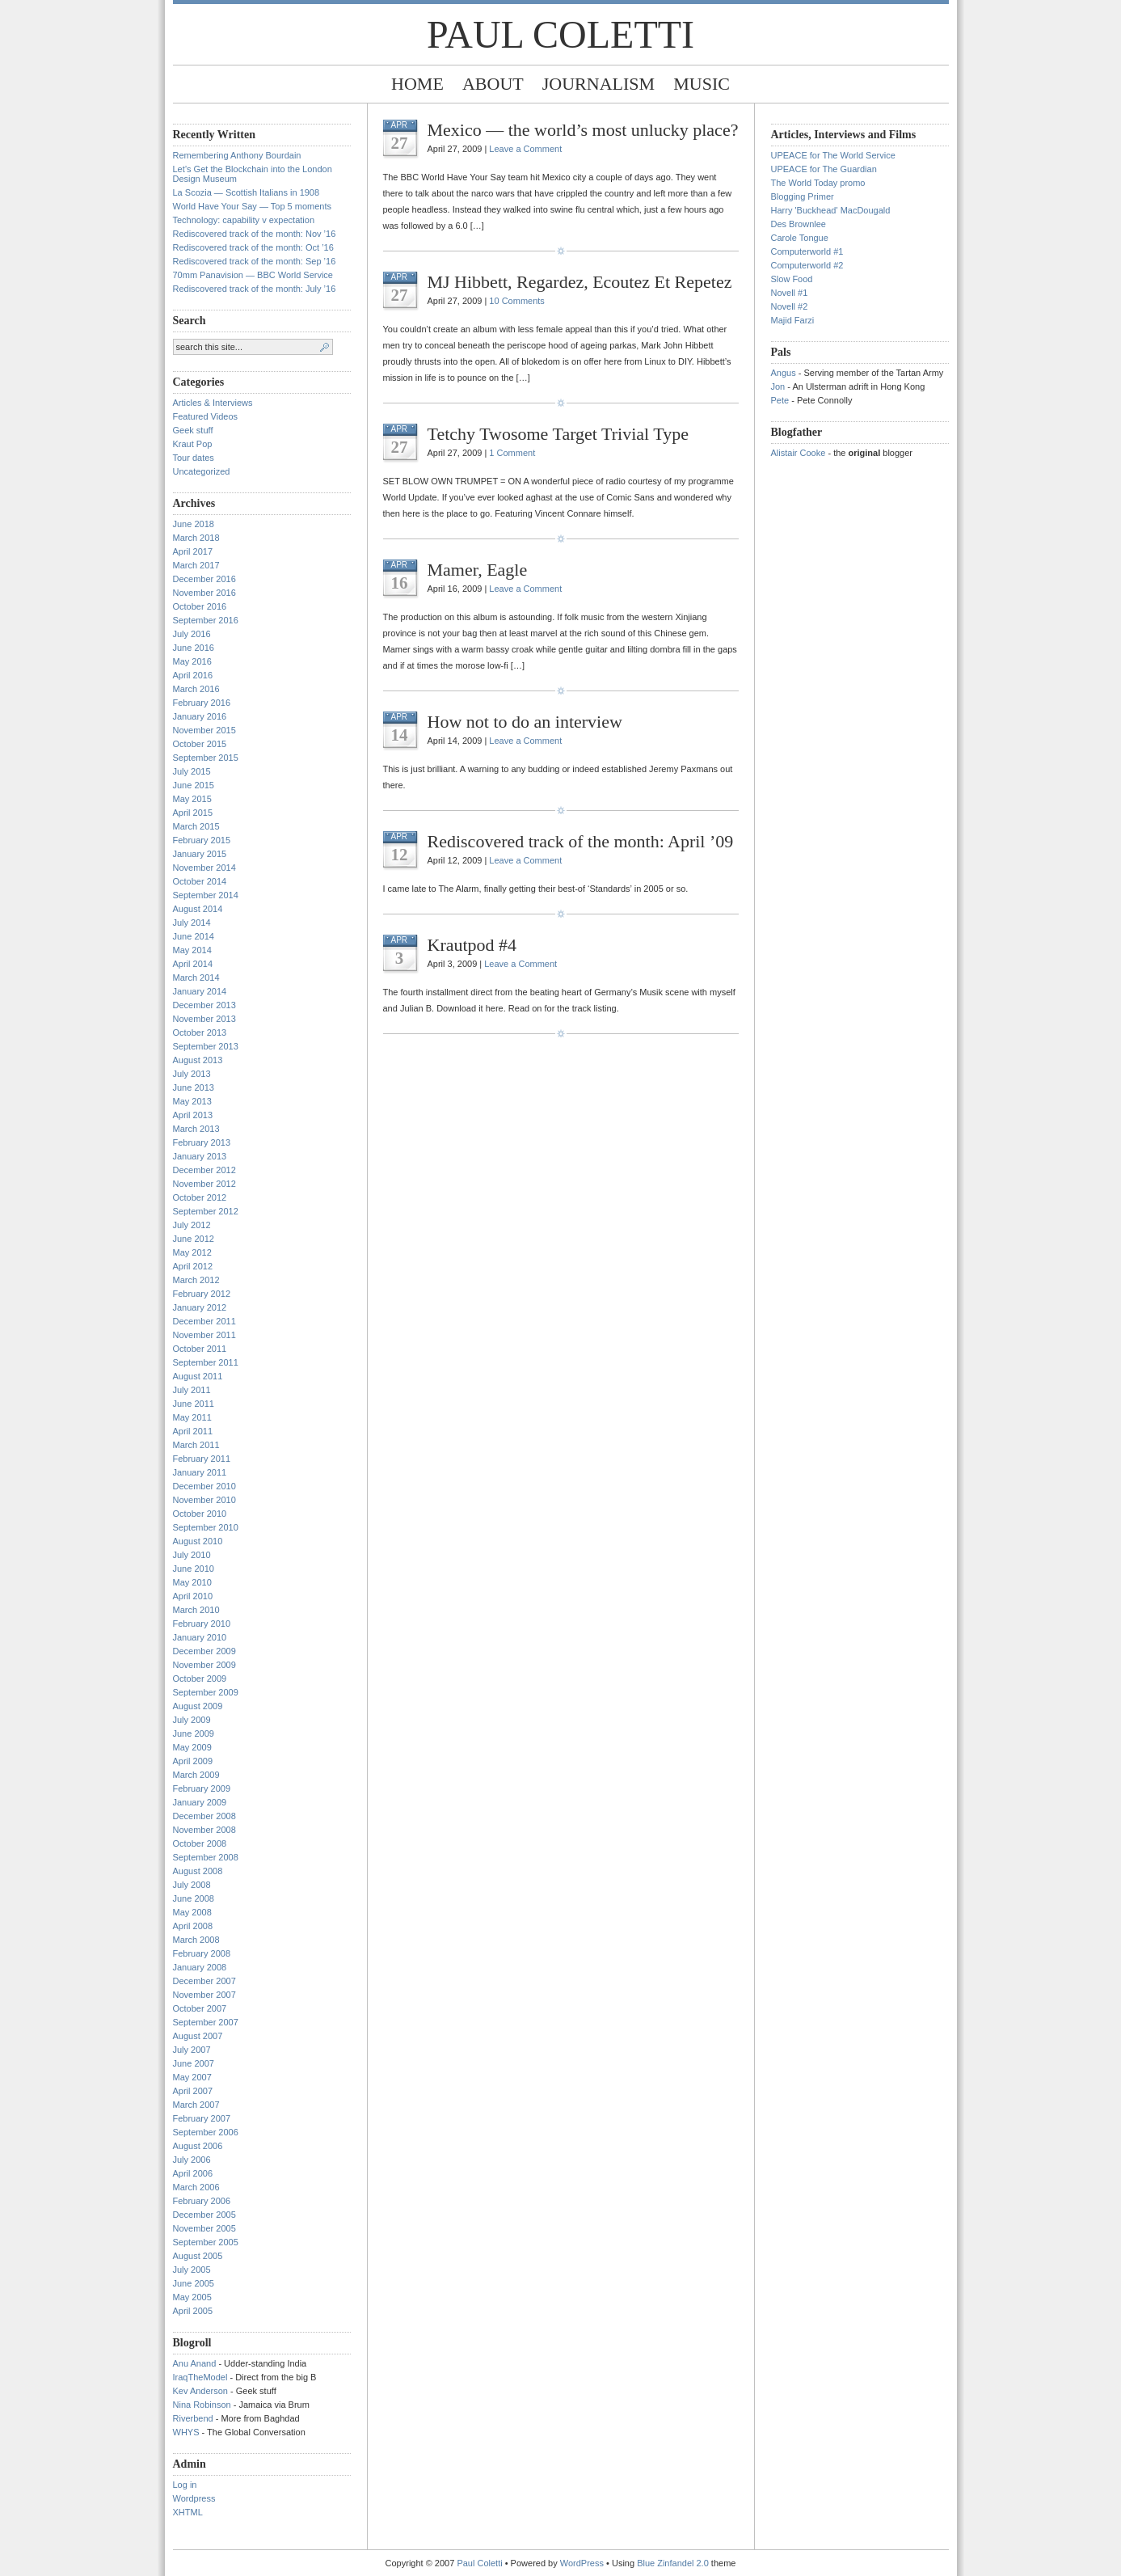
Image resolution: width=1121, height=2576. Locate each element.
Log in (185, 2484)
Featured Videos (205, 416)
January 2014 (200, 991)
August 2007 (198, 2036)
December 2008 (204, 1816)
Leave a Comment (525, 149)
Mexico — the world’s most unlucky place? (583, 130)
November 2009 (204, 1665)
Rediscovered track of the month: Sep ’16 (254, 261)
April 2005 (193, 2311)
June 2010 (193, 1568)
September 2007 (205, 2022)
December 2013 (204, 1005)
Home (417, 84)
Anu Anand (195, 2363)
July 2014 (192, 922)
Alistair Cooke (798, 453)
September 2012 (205, 1211)
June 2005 (193, 2283)
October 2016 (200, 606)
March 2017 (196, 565)
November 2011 (204, 1335)
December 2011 (204, 1321)
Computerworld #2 (807, 265)
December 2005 (204, 2214)
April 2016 (193, 675)
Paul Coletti (560, 34)
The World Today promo (818, 183)
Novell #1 (789, 293)
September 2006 (205, 2132)
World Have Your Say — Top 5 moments (252, 206)
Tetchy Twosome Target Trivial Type (558, 434)
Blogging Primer (802, 196)
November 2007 (204, 1995)
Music (701, 84)
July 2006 (192, 2159)
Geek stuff (193, 430)
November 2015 (204, 730)
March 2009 (196, 1775)
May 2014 (192, 950)
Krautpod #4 (472, 945)
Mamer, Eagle (478, 570)
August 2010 (198, 1541)
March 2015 (196, 826)
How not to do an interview (525, 722)
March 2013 (196, 1129)
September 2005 (205, 2242)
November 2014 (204, 867)
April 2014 (193, 964)
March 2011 (196, 1445)
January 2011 (200, 1472)
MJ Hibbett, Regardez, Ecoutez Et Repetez (580, 282)
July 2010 (192, 1555)
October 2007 (200, 2008)
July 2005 (192, 2269)
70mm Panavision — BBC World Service (253, 275)
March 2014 (196, 977)
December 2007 (204, 1981)
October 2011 (200, 1348)
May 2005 (192, 2297)
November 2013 (204, 1019)
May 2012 (192, 1252)
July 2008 (192, 1885)
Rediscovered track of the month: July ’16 (254, 288)
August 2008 (198, 1871)
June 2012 (193, 1239)
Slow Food (792, 279)
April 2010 (193, 1596)
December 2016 (204, 579)
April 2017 (193, 551)
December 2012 (204, 1170)
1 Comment (512, 453)
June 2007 (193, 2063)
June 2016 (193, 647)
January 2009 (200, 1802)
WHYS (186, 2432)
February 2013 (202, 1142)
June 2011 (193, 1403)
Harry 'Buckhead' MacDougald (831, 210)
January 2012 (200, 1307)
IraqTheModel (200, 2377)
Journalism (598, 84)
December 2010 (204, 1486)
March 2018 (196, 538)
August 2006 (198, 2146)
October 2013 (200, 1032)
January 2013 (200, 1156)
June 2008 (193, 1898)
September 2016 (205, 620)
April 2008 (193, 1926)
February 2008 (202, 1953)
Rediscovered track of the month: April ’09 (581, 841)
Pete (780, 400)
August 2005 (198, 2256)
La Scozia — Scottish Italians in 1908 (246, 192)
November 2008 (204, 1830)
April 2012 (193, 1266)
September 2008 (205, 1857)
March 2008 (196, 1940)
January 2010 (200, 1637)
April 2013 (193, 1115)
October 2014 (200, 881)
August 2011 (198, 1376)
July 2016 (192, 634)
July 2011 (192, 1390)
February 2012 (202, 1294)
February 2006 (202, 2201)
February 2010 (202, 1623)
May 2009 (192, 1747)
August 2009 (198, 1706)
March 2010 (196, 1610)
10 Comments (516, 301)
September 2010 (205, 1527)
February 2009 (202, 1788)
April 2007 (193, 2091)
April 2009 (193, 1761)
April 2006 (193, 2173)
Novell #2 (789, 306)
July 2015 (192, 771)
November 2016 (204, 593)
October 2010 (200, 1513)
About (493, 84)
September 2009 (205, 1692)
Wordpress (194, 2498)
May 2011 (192, 1417)
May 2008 (192, 1912)
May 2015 (192, 799)
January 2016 (200, 716)
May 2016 (192, 661)
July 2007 (192, 2049)
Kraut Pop (193, 444)
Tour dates (193, 457)
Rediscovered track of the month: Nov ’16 (254, 234)
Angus (783, 373)
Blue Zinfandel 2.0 (673, 2563)
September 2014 (205, 895)
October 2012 (200, 1197)
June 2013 (193, 1087)
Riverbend (193, 2418)
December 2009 (204, 1651)
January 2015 (200, 854)
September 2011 (205, 1362)
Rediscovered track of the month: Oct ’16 (253, 247)
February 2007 (202, 2118)
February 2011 (202, 1458)
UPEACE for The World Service (833, 155)
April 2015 (193, 812)
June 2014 (193, 936)
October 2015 (200, 744)
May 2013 (192, 1101)
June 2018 (193, 524)
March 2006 (196, 2187)
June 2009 (193, 1733)
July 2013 (192, 1074)
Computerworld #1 (807, 251)
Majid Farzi (793, 320)
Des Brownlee (798, 224)
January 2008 (200, 1967)
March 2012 (196, 1280)
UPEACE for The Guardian (824, 169)
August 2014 (198, 909)
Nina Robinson (202, 2404)
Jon (778, 386)
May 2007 (192, 2077)
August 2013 (198, 1060)
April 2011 (193, 1431)
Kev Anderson (201, 2391)
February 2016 (202, 702)
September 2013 (205, 1046)
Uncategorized (201, 471)
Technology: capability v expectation (244, 220)
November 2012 (204, 1184)
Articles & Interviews (213, 403)
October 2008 (200, 1843)
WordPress (582, 2563)
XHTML (188, 2512)
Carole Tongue (799, 238)
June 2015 (193, 785)
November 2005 (204, 2228)
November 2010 (204, 1500)
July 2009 (192, 1720)
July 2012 (192, 1225)
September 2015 (205, 757)
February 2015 (202, 840)
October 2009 (200, 1678)
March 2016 (196, 689)
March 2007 (196, 2104)
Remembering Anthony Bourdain (237, 155)
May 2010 (192, 1582)
